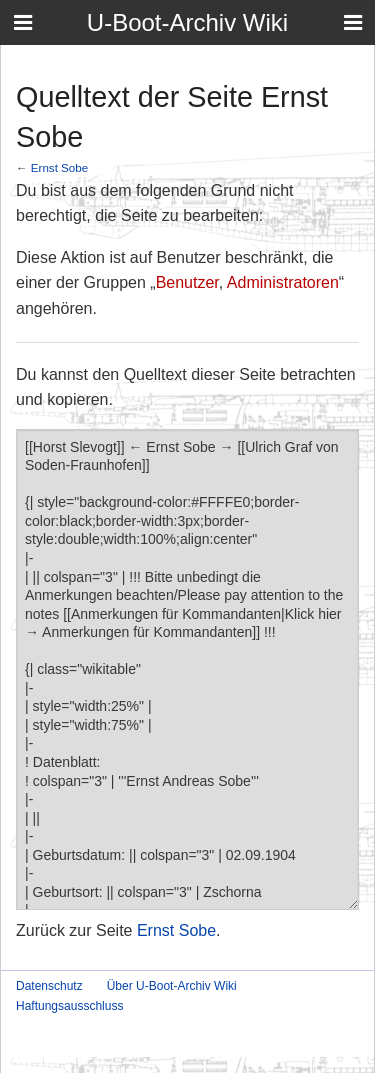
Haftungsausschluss (69, 1006)
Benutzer (187, 282)
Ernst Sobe (59, 167)
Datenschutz (49, 986)
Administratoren (283, 282)
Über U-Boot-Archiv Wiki (172, 986)
